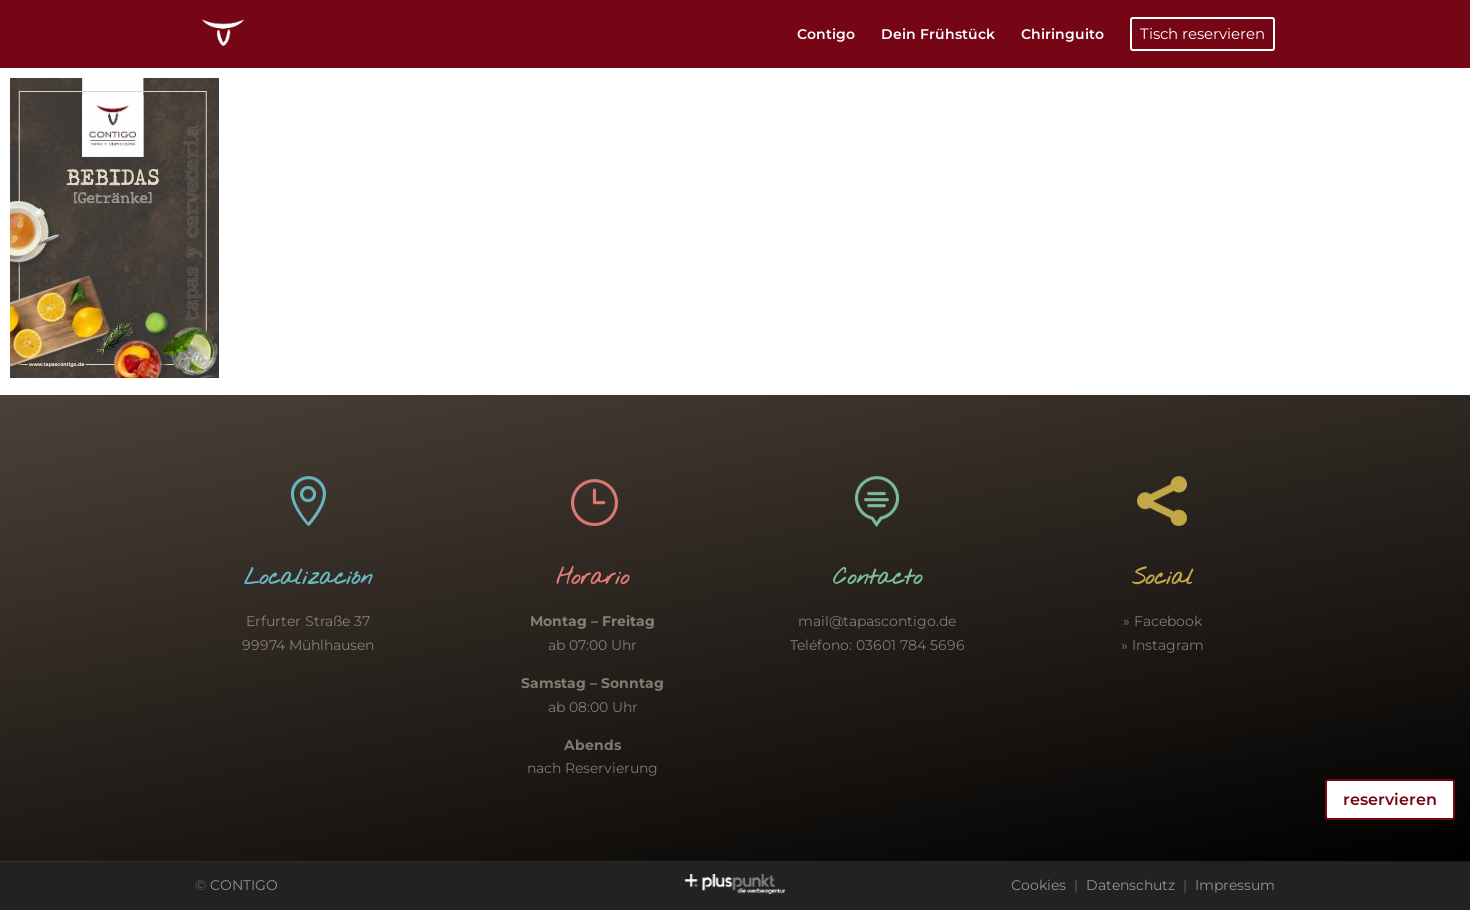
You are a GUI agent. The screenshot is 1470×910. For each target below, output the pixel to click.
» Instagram (1162, 645)
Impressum (1235, 885)
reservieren (1390, 799)
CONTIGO (244, 885)
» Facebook (1162, 621)
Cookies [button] (1038, 885)
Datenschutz (1130, 885)
